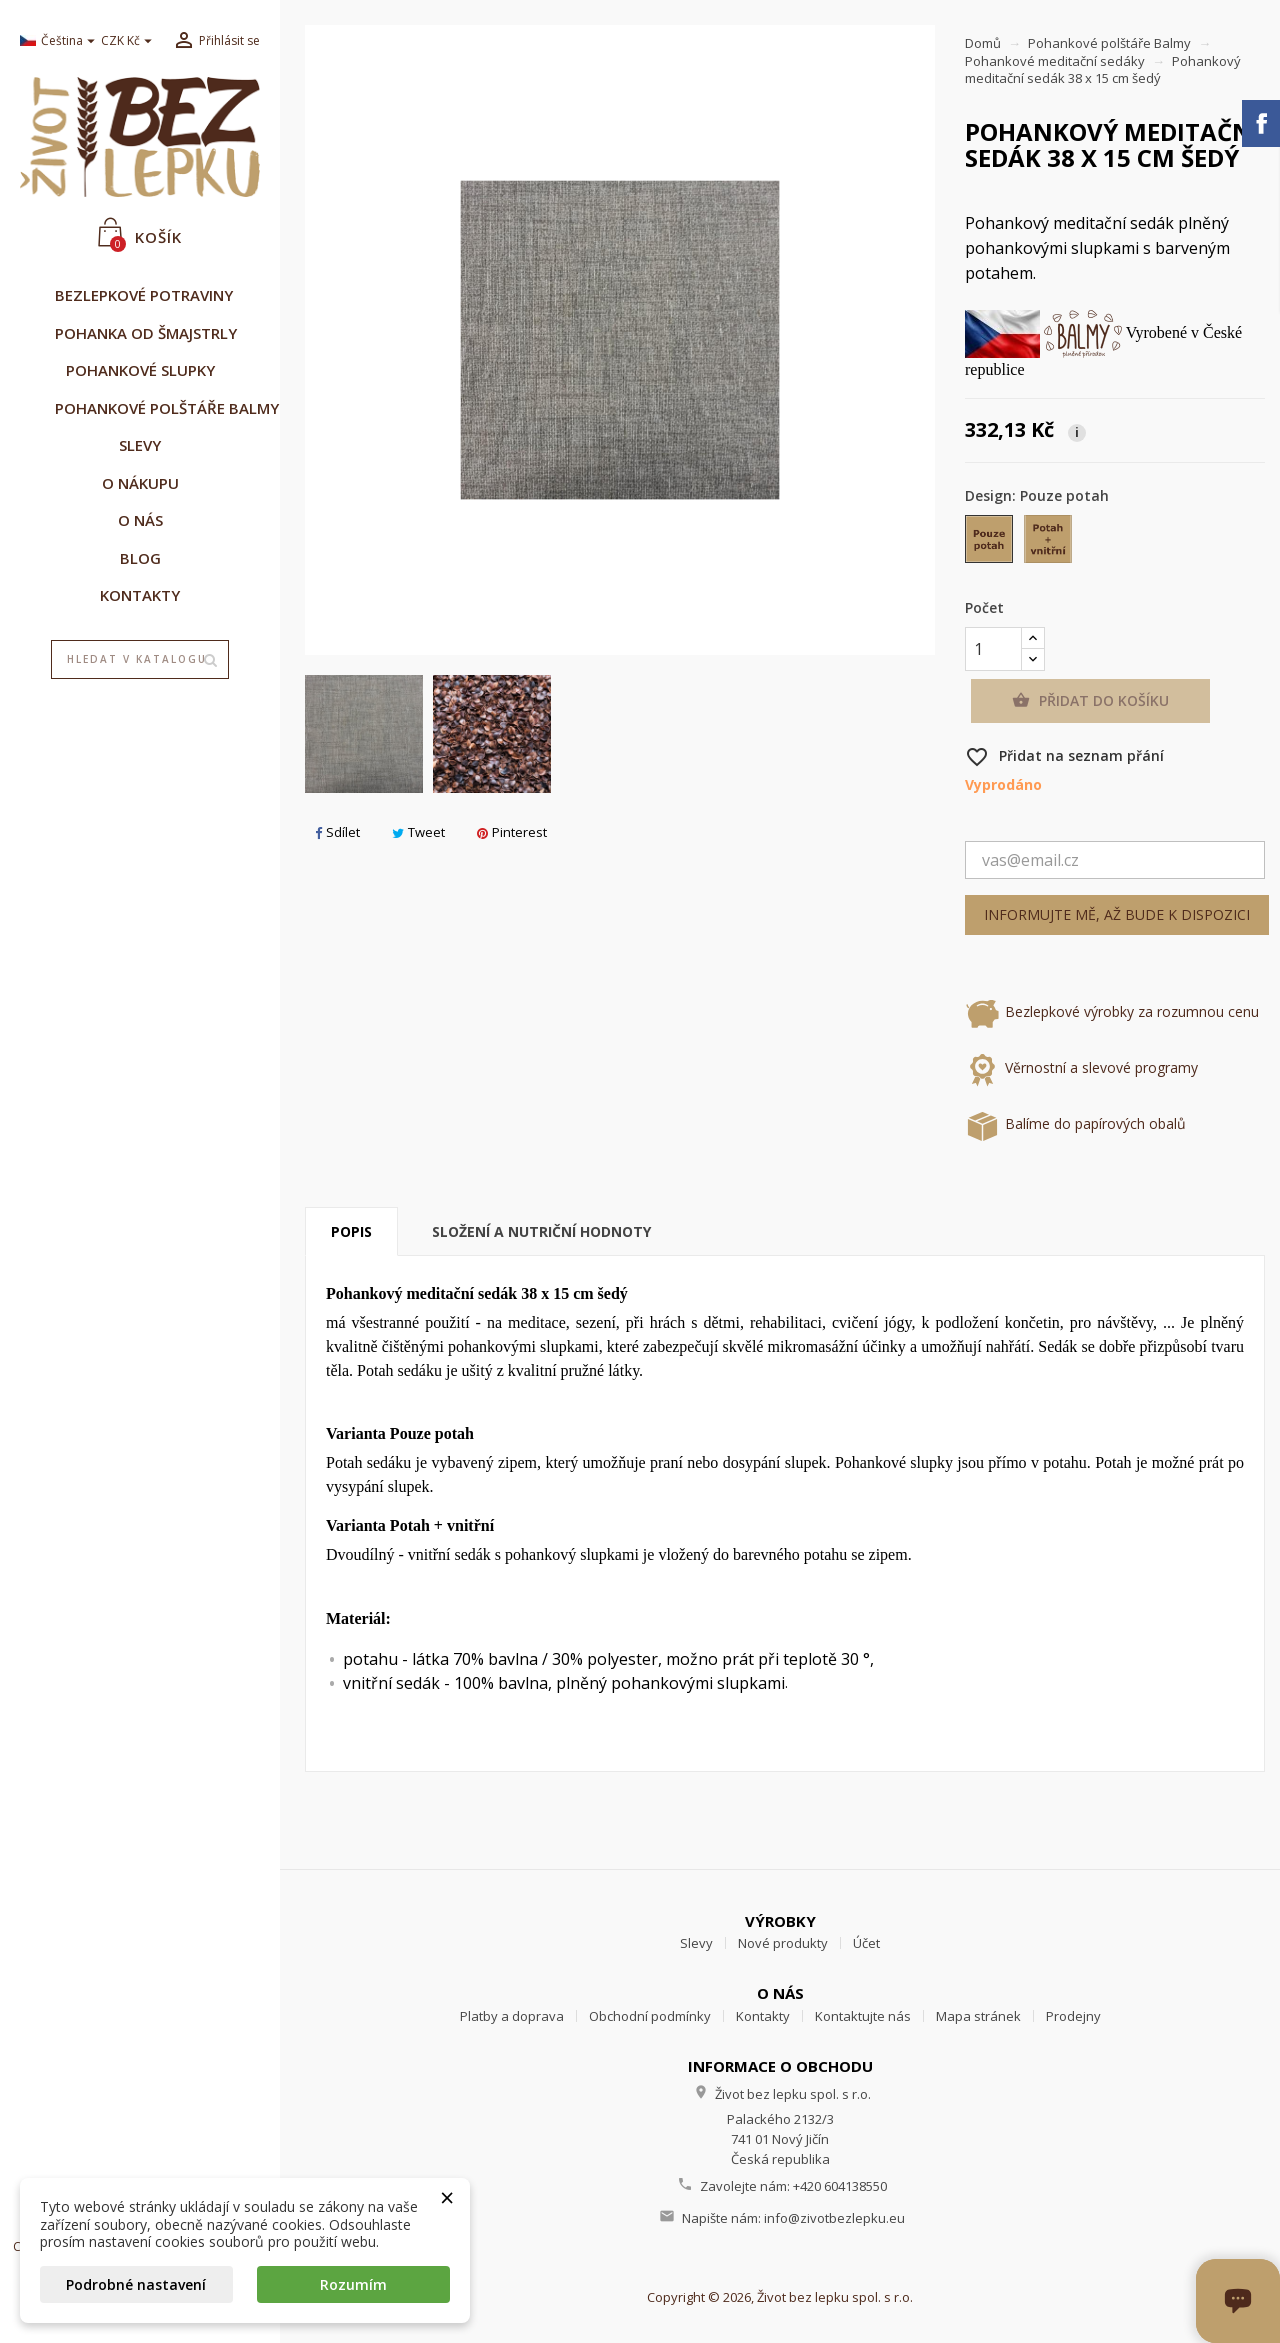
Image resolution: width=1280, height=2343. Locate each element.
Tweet (418, 832)
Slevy (696, 1943)
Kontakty (763, 2016)
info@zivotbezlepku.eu (834, 2218)
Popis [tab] (351, 1231)
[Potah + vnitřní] (1049, 543)
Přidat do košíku (1090, 701)
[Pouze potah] (990, 543)
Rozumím (353, 2284)
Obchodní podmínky (650, 2016)
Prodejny (1073, 2016)
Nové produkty (783, 1943)
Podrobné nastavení (136, 2284)
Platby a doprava (512, 2016)
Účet (866, 1943)
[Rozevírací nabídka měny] (129, 41)
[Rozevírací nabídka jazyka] (53, 41)
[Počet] (993, 649)
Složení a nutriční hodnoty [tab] (541, 1231)
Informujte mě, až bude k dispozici (1117, 914)
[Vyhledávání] (140, 660)
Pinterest (512, 832)
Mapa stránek (978, 2016)
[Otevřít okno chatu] (1277, 2340)
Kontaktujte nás (863, 2016)
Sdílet (337, 832)
